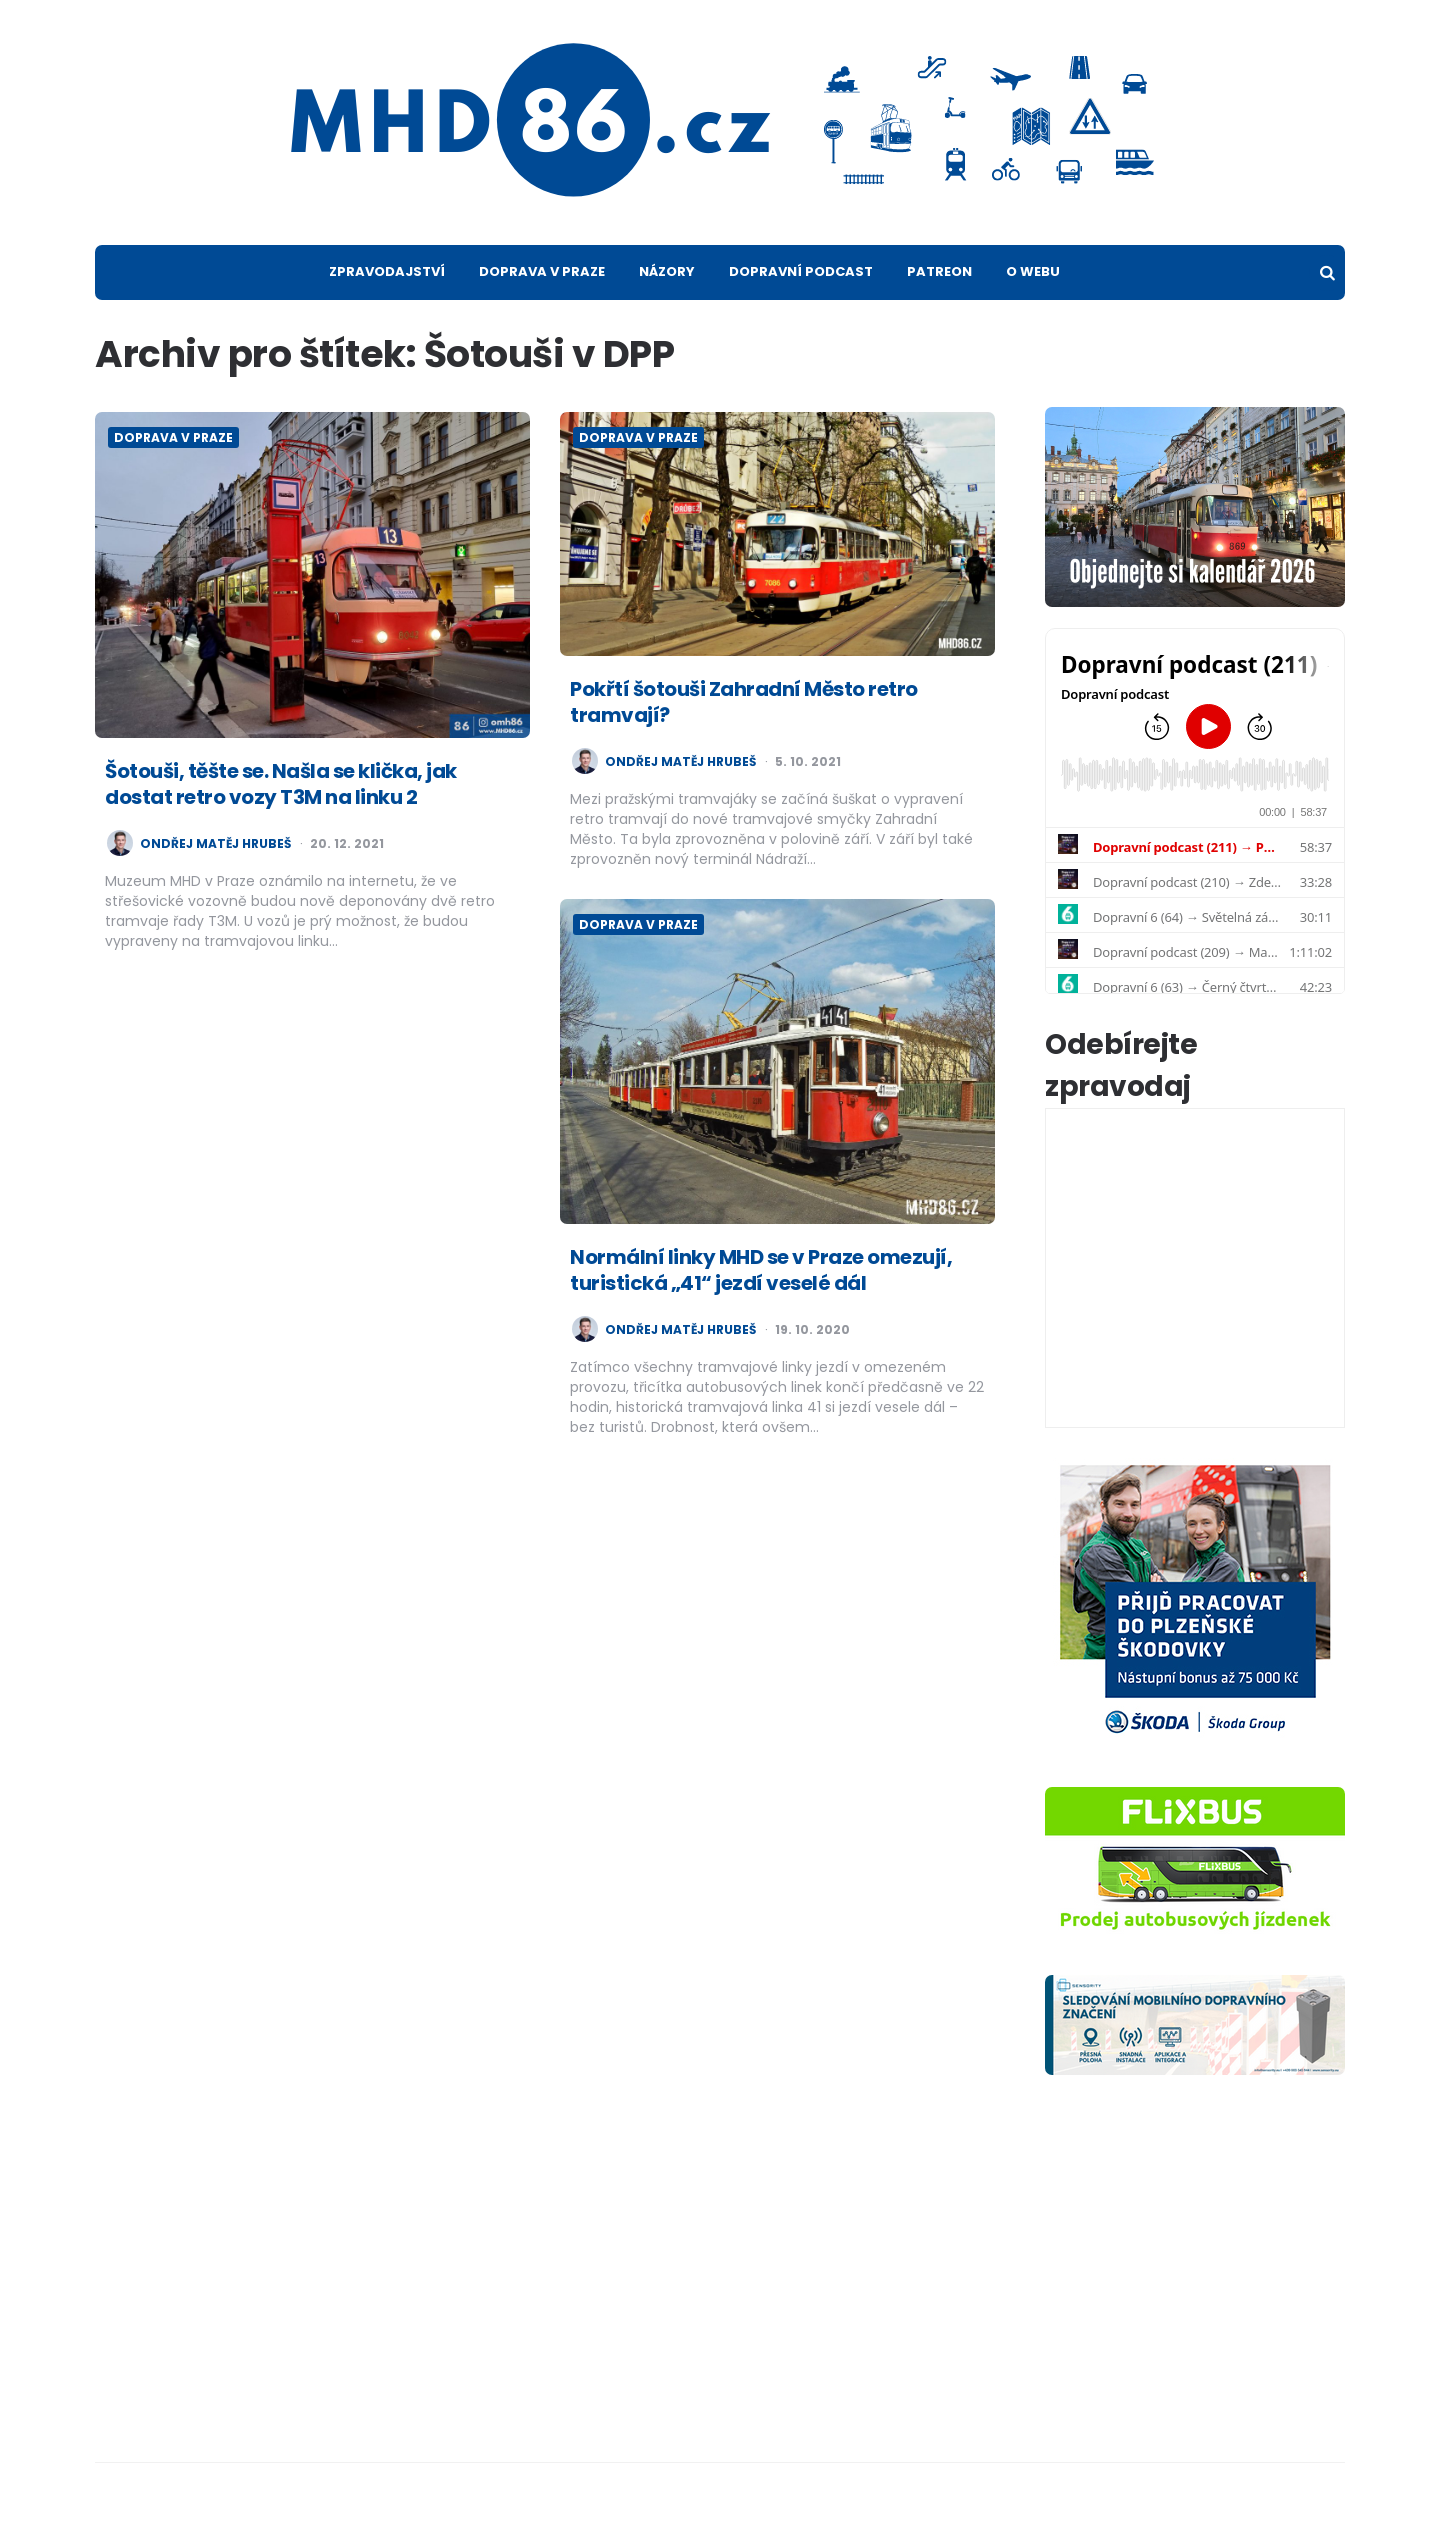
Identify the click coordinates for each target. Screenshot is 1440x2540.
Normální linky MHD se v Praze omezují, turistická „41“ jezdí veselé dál (761, 1270)
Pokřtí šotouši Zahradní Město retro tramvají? (744, 702)
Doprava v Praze (542, 271)
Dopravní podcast (801, 271)
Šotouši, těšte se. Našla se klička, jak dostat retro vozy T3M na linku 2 (281, 784)
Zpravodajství (387, 271)
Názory (667, 271)
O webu (1033, 271)
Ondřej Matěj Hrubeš (215, 844)
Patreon (939, 271)
